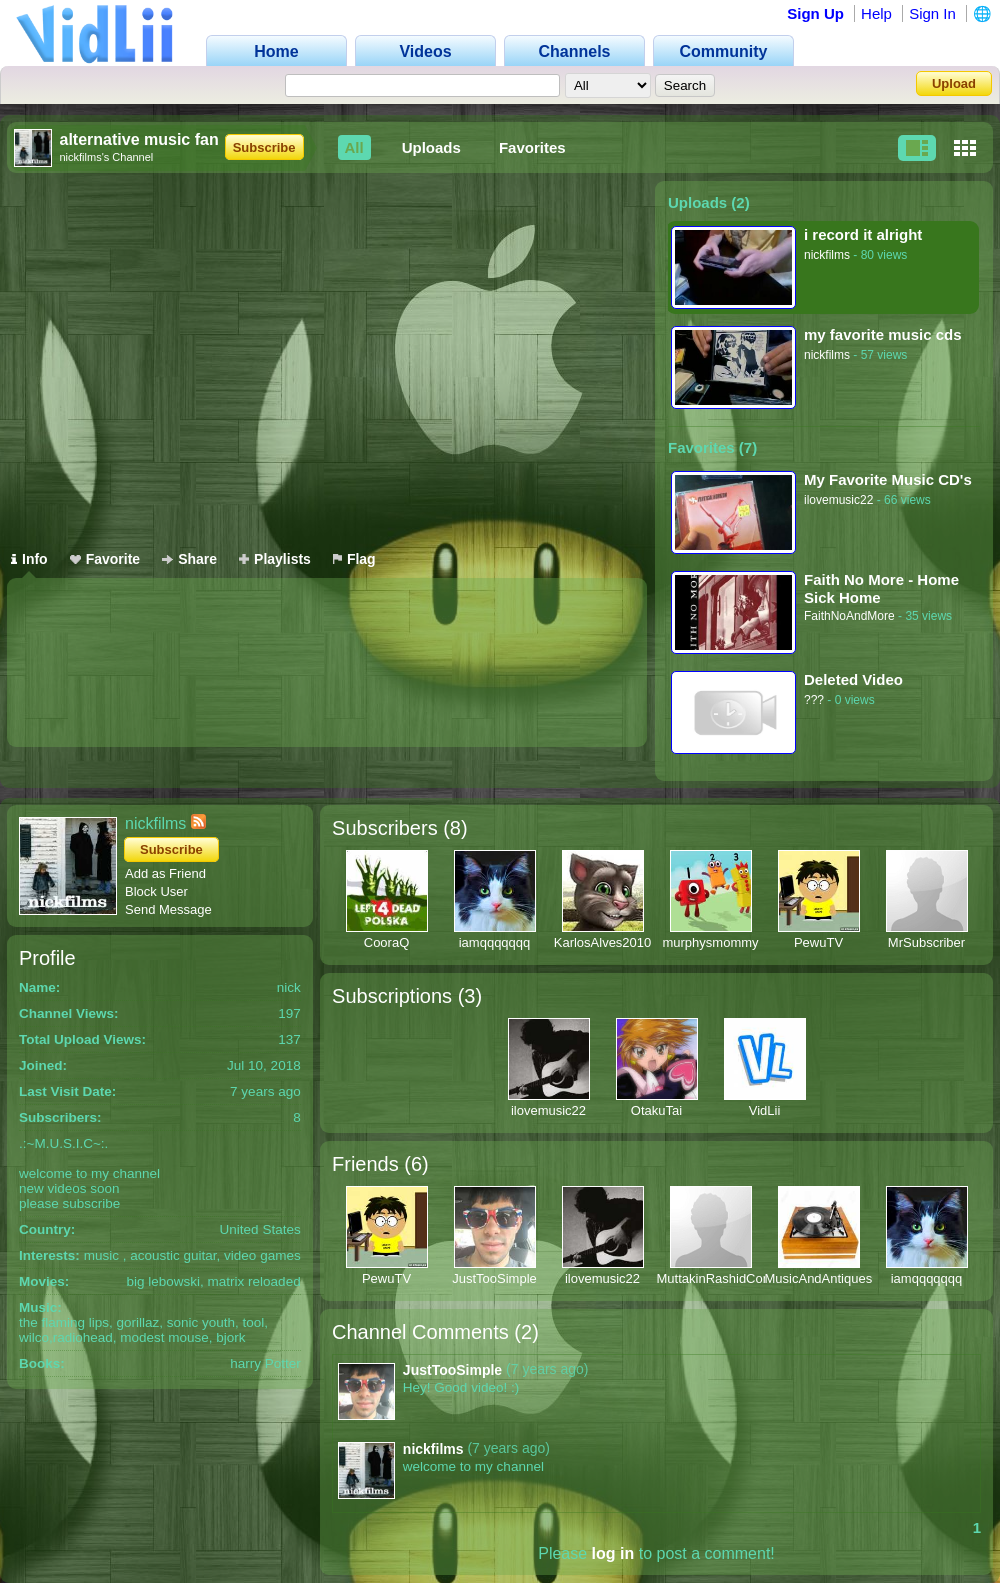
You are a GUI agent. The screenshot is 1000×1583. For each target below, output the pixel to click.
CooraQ (387, 942)
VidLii (765, 1110)
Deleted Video (853, 679)
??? (814, 700)
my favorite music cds (883, 334)
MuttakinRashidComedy (726, 1278)
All (354, 147)
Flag (354, 559)
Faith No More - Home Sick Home (881, 588)
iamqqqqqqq (495, 942)
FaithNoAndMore (849, 616)
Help (876, 13)
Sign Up (815, 13)
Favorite (105, 559)
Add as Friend (165, 873)
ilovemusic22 (838, 500)
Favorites (532, 147)
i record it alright (863, 234)
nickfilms (827, 255)
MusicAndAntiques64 (826, 1278)
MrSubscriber (926, 942)
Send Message (168, 909)
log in (613, 1553)
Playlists (275, 559)
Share (189, 559)
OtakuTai (656, 1110)
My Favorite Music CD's (888, 479)
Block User (156, 891)
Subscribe (264, 147)
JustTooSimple (494, 1278)
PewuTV (818, 942)
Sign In (932, 13)
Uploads (431, 147)
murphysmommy (710, 942)
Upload (954, 83)
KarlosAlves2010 (603, 942)
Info (29, 559)
